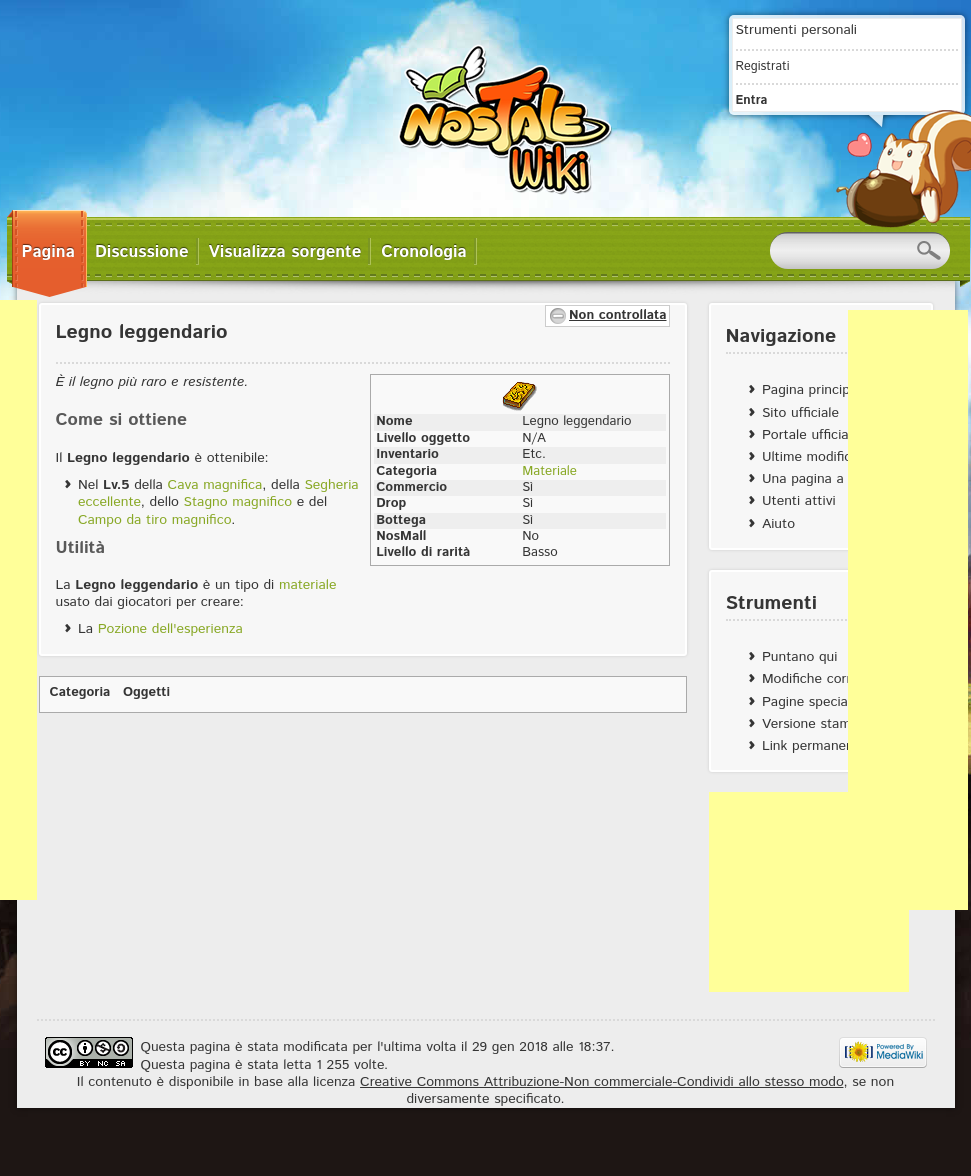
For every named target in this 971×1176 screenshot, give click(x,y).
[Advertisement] (809, 892)
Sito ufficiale (800, 413)
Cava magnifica (215, 485)
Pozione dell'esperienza (170, 629)
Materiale (549, 471)
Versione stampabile (824, 724)
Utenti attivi (799, 501)
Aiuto (778, 524)
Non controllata (617, 315)
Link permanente (814, 746)
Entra (752, 100)
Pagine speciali (808, 702)
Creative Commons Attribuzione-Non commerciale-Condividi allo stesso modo (601, 1082)
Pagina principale (815, 390)
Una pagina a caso (819, 479)
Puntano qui (799, 657)
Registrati (763, 66)
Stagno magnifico (238, 502)
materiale (307, 585)
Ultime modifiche (814, 457)
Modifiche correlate (822, 679)
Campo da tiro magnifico (154, 520)
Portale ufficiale (810, 435)
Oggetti (146, 692)
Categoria (80, 692)
